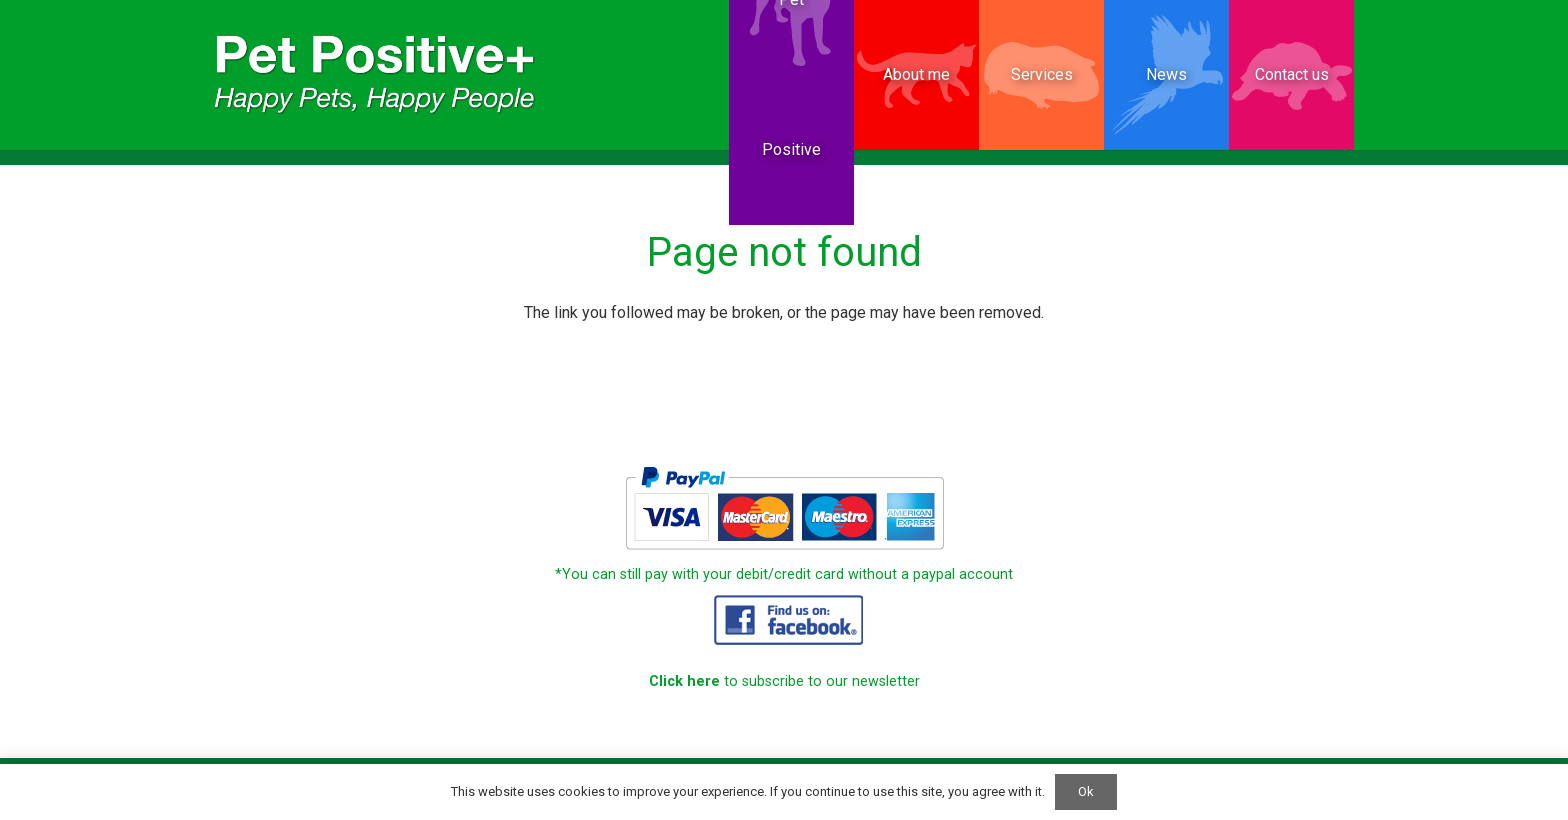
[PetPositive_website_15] (784, 618)
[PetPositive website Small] (375, 75)
